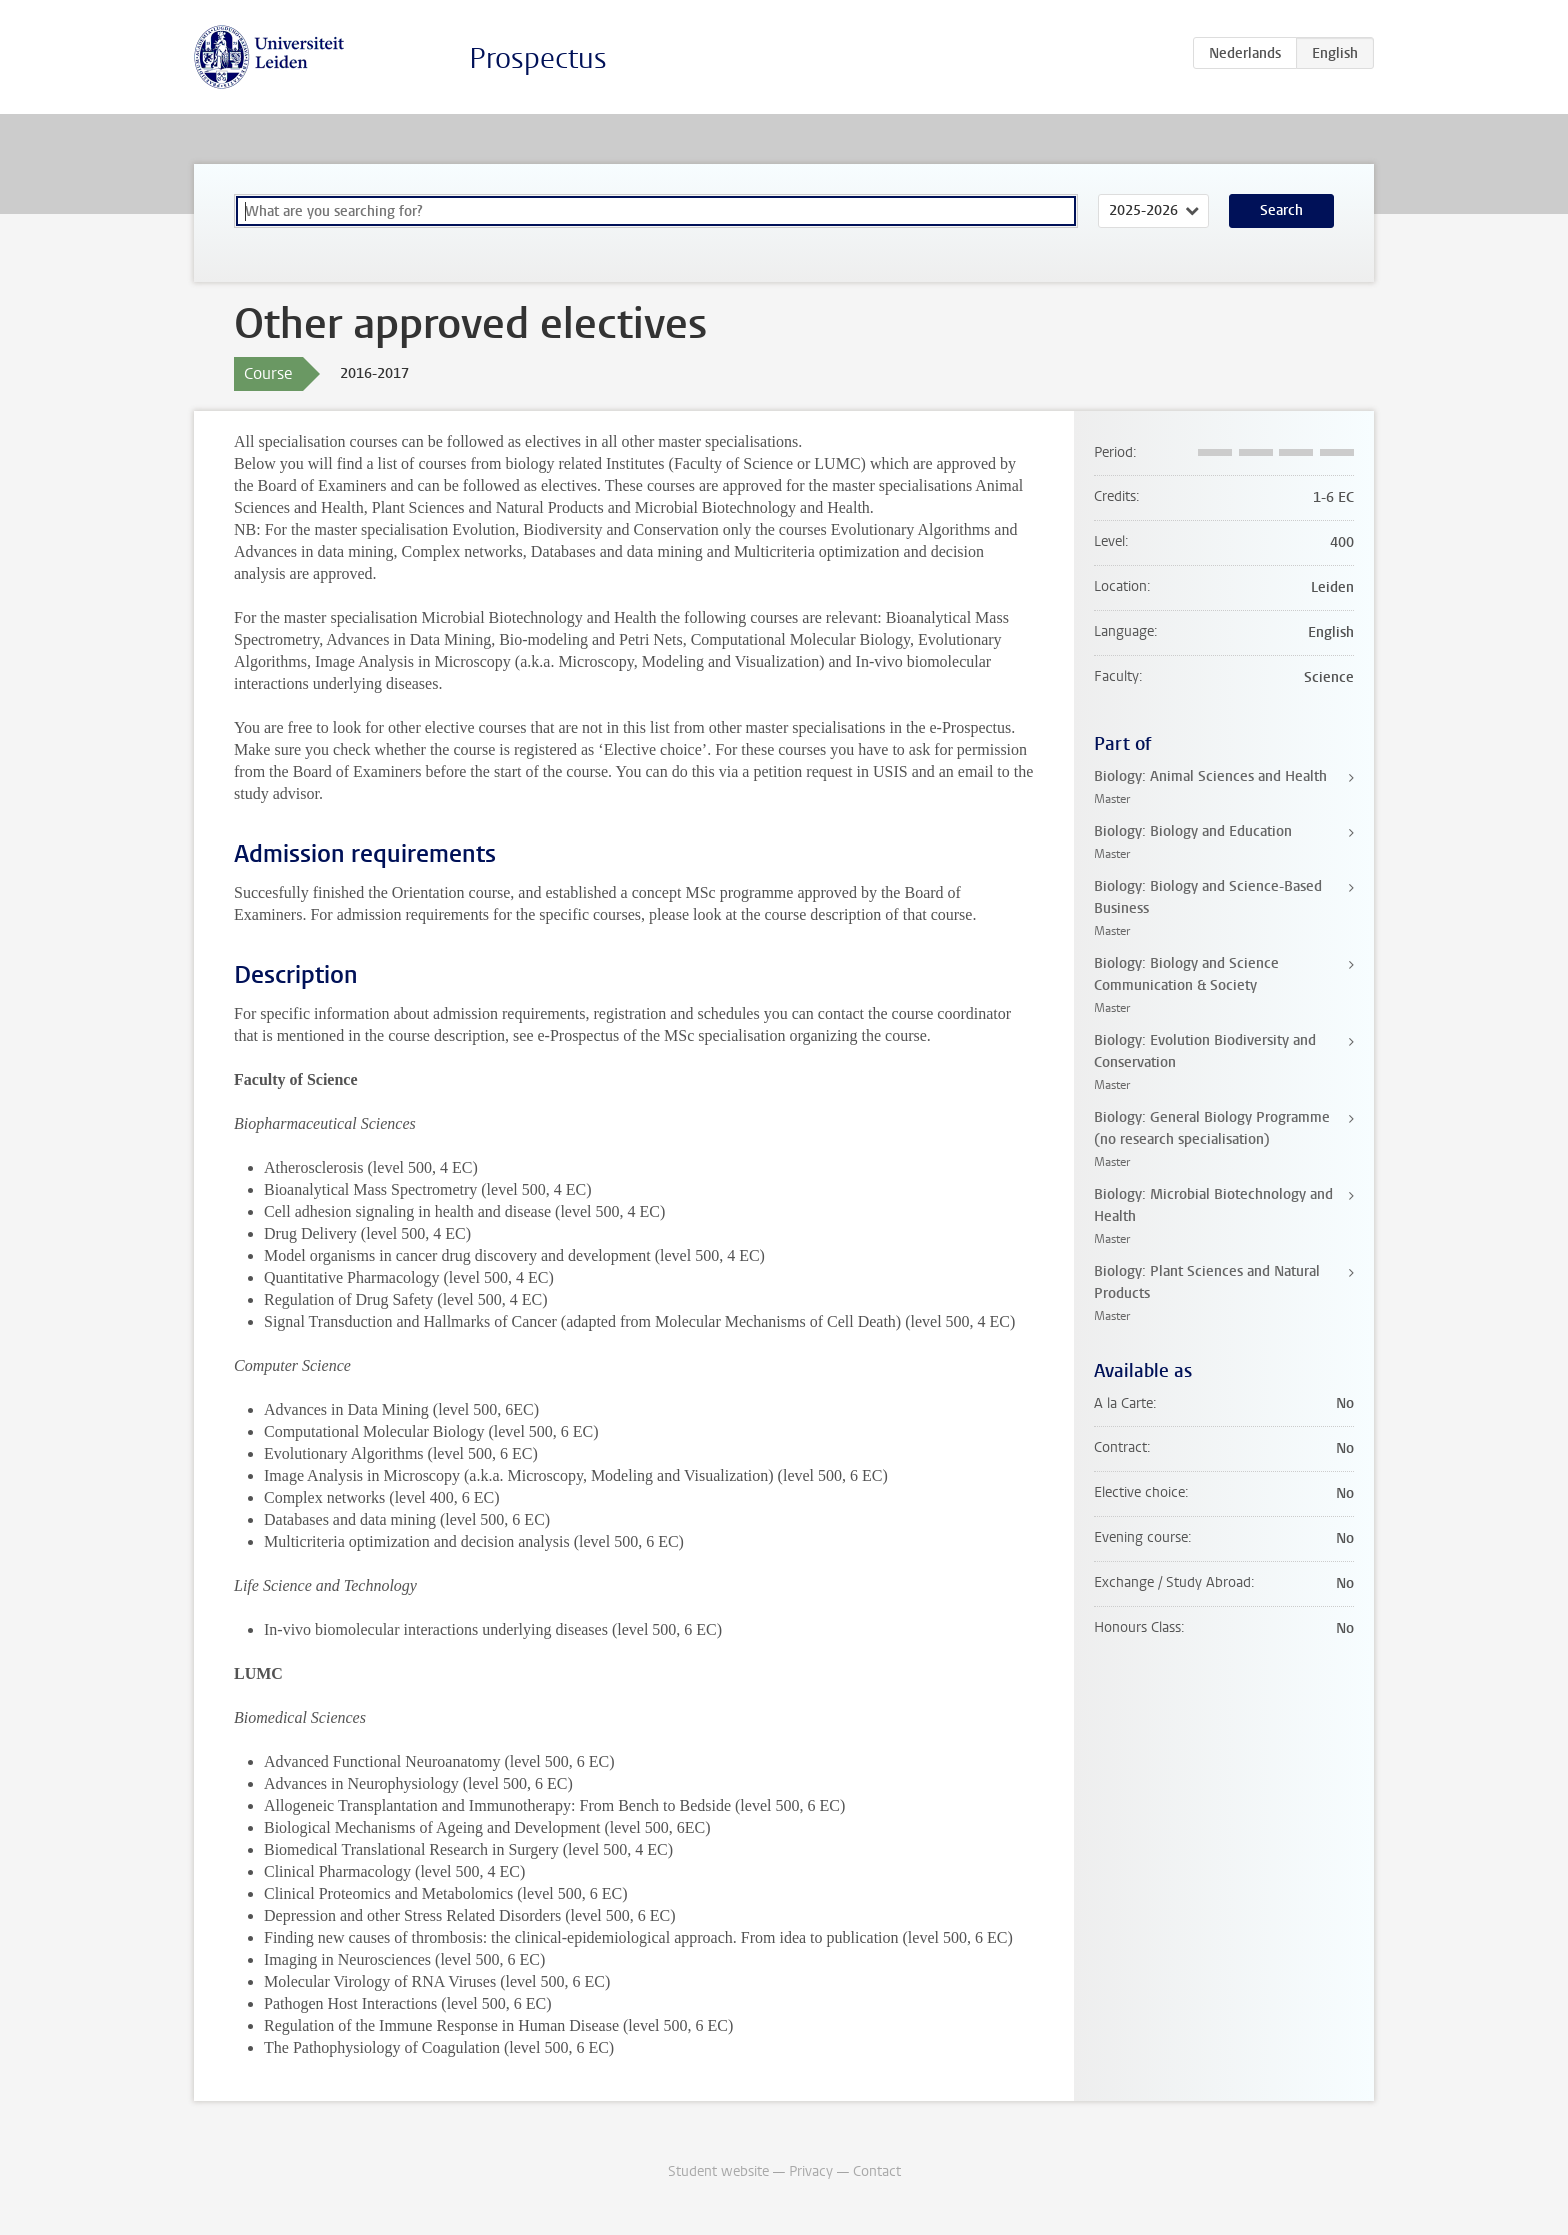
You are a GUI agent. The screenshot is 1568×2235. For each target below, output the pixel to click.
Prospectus (538, 58)
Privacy (811, 2171)
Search (1281, 210)
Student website (718, 2171)
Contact (877, 2171)
